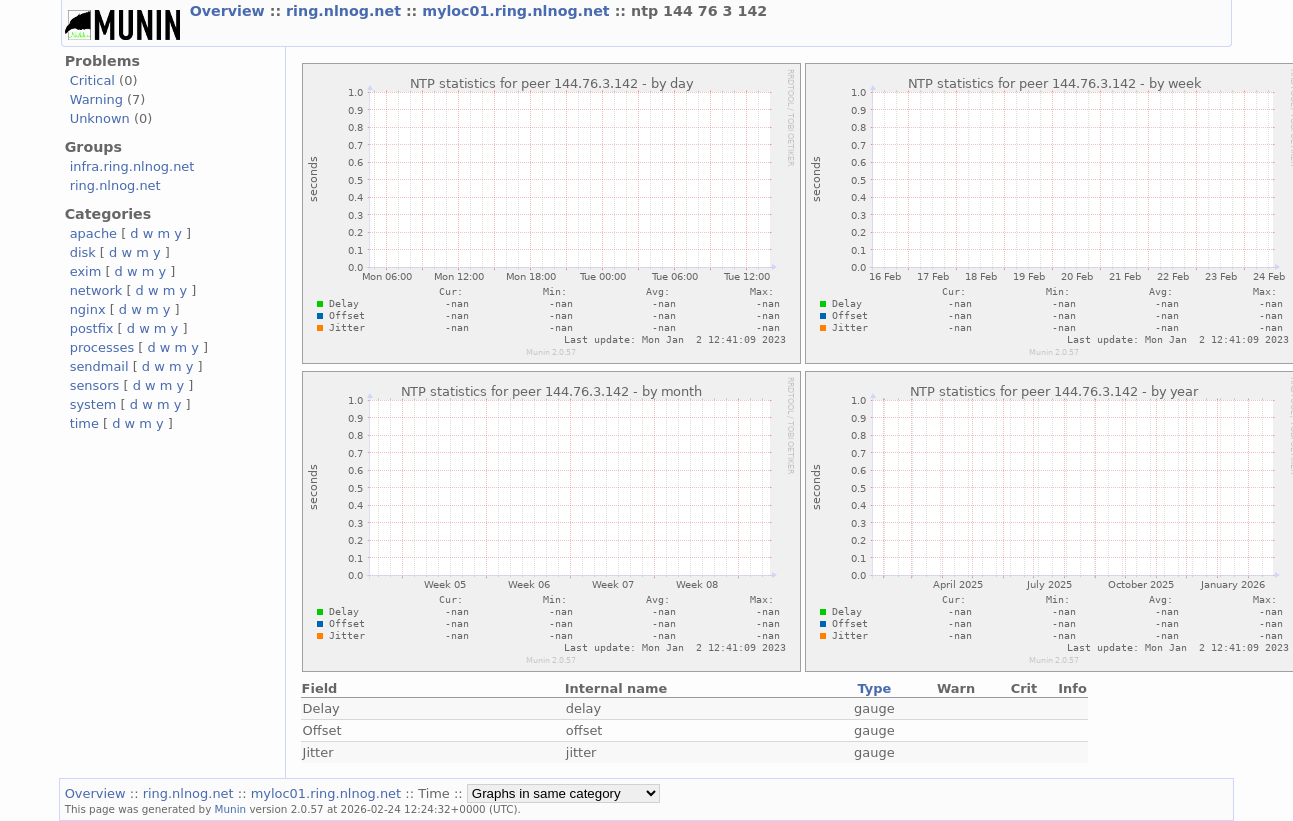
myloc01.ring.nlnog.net (518, 11)
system (93, 404)
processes (102, 347)
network (96, 290)
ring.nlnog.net (346, 11)
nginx (88, 309)
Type (874, 688)
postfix (92, 328)
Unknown (100, 118)
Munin (231, 809)
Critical (92, 80)
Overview (230, 11)
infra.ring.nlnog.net (132, 166)
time (84, 423)
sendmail (99, 366)
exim (86, 271)
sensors (95, 385)
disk (83, 252)
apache (93, 233)
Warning (96, 99)
